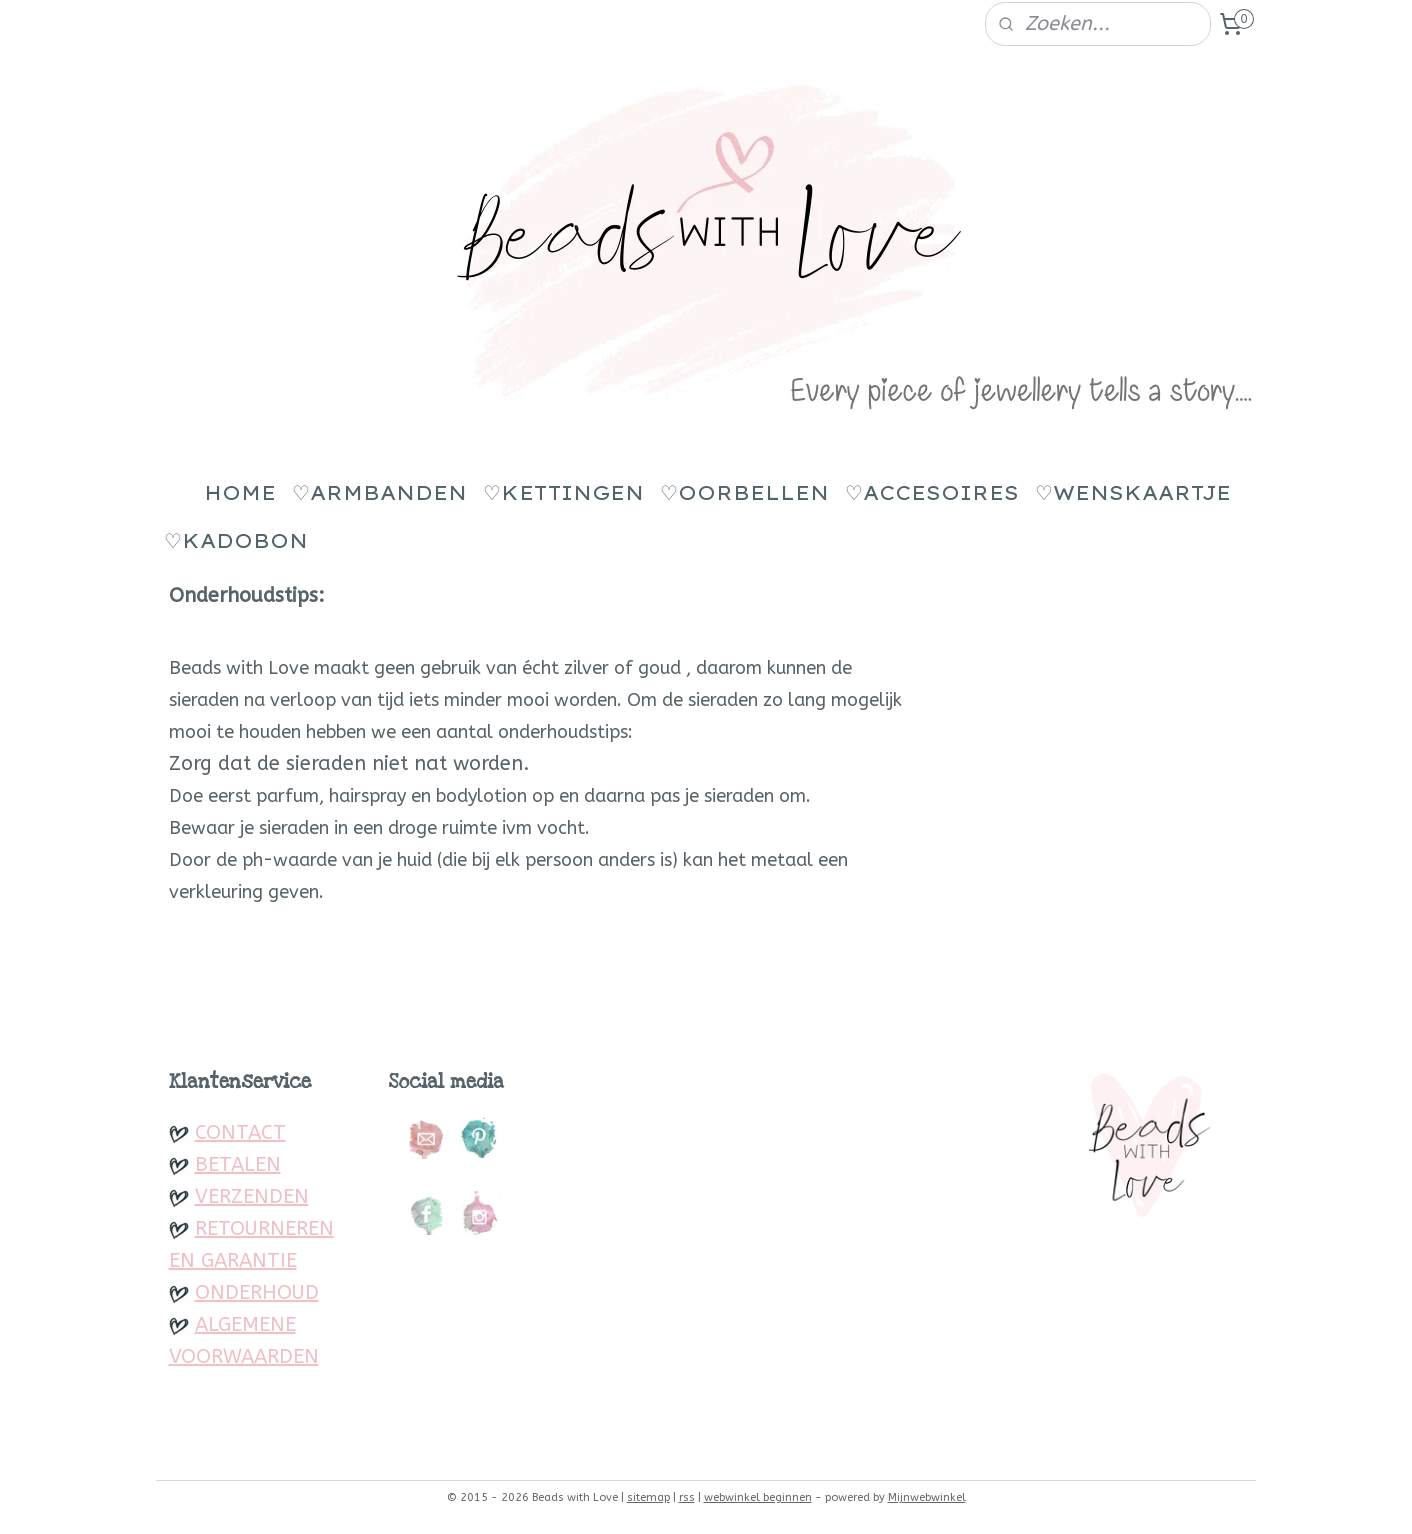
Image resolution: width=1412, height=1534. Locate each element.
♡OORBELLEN (744, 492)
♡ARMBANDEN (379, 492)
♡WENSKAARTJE (1133, 492)
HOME (240, 492)
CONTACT (240, 1132)
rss (687, 1497)
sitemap (648, 1497)
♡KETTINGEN (563, 492)
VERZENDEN (252, 1196)
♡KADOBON (236, 540)
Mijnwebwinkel (927, 1497)
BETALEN (238, 1164)
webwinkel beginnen (758, 1497)
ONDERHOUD (257, 1292)
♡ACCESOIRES (932, 492)
